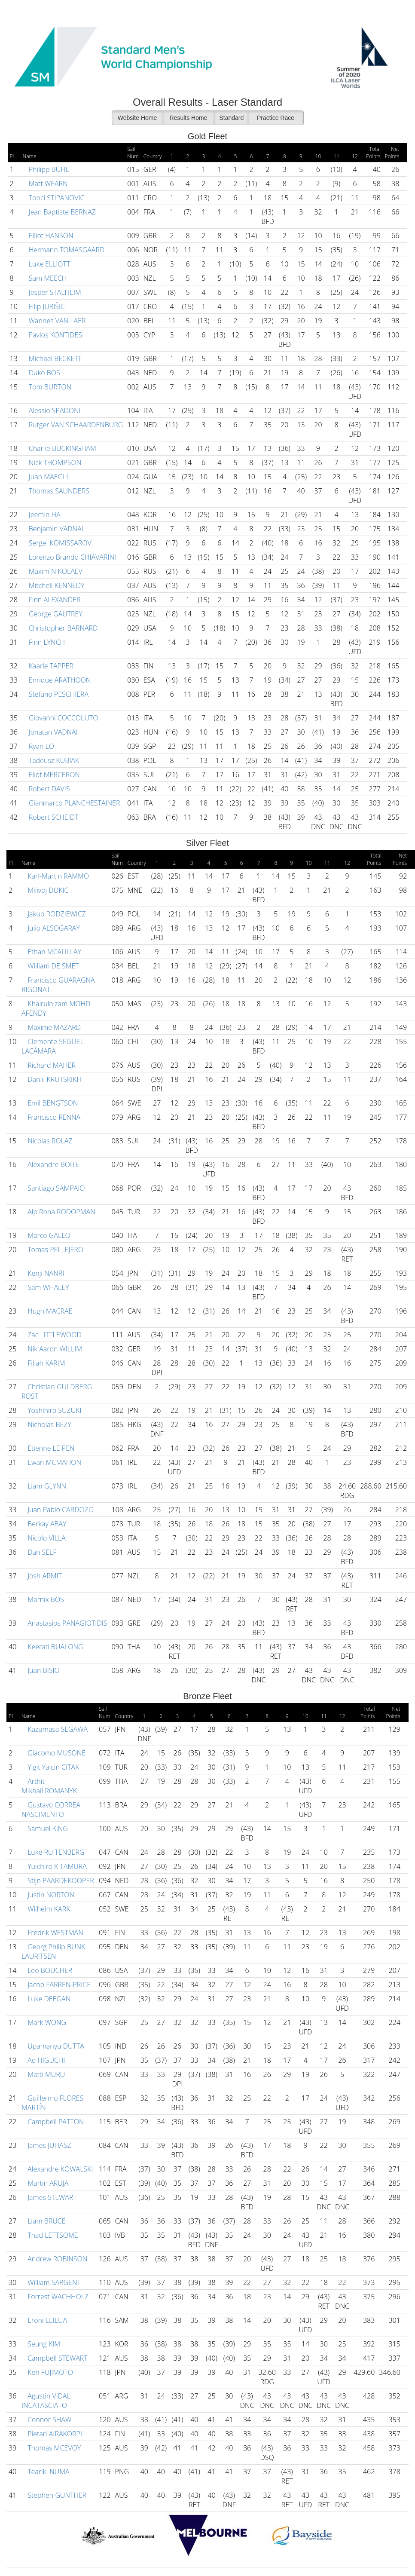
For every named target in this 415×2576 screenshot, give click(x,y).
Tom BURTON (49, 387)
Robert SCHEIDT (53, 817)
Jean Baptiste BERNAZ (61, 212)
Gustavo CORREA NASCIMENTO (50, 1809)
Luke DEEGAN (48, 1998)
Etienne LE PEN (50, 1448)
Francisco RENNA (53, 1117)
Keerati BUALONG (54, 1646)
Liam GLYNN (46, 1486)
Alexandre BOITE (52, 1164)
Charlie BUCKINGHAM (61, 448)
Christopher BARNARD (62, 628)
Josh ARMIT (44, 1576)
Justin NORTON (50, 1894)
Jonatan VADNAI (52, 732)
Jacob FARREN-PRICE (58, 1984)
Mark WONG (46, 2022)
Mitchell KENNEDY (56, 585)
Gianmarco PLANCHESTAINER (73, 803)
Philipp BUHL (48, 169)
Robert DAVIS (48, 788)
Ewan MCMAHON (53, 1462)
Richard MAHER (51, 1065)
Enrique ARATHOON (59, 680)
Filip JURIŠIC (46, 306)
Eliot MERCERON (53, 774)
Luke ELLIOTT (48, 264)
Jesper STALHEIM (54, 292)
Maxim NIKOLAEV (54, 571)
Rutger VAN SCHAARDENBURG (75, 424)
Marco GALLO (48, 1235)
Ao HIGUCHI (45, 2060)
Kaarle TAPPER (50, 666)
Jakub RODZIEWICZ (56, 914)
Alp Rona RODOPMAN (60, 1211)
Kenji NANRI (45, 1273)
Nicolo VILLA (46, 1538)
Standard (232, 117)
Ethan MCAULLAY (53, 951)
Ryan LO (41, 746)
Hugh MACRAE (49, 1311)
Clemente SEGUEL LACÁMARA (52, 1046)
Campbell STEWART (57, 2358)
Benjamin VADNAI (55, 528)
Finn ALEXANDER (54, 599)
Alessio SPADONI (54, 410)
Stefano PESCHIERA (58, 694)
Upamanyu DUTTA (55, 2046)
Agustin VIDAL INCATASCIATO (45, 2400)
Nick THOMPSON (54, 462)
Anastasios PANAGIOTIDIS (66, 1623)
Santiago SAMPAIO (55, 1188)
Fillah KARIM (45, 1363)
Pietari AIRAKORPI (54, 2433)
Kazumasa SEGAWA (57, 1729)
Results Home (189, 117)
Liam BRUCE (46, 2221)
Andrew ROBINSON (56, 2259)
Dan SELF (41, 1552)
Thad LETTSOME (52, 2235)
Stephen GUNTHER (56, 2495)
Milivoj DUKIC (47, 890)
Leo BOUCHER (49, 1970)
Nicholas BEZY (48, 1424)
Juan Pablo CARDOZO (60, 1509)
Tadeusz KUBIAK (53, 760)
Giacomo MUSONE (55, 1753)
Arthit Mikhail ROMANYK (49, 1786)
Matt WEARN (47, 183)
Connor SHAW (48, 2419)
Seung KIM (43, 2344)
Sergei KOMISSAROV (59, 543)
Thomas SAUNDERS (58, 491)
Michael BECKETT (54, 358)
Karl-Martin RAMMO (57, 876)
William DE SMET (52, 966)
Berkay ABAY (46, 1523)
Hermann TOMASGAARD (66, 249)
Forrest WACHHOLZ (57, 2296)
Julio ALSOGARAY (53, 928)
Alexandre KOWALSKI (59, 2169)
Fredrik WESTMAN (54, 1932)
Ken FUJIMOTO (49, 2372)
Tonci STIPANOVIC (56, 197)
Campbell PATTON (55, 2121)
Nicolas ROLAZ (49, 1141)
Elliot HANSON (50, 235)
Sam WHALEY (47, 1287)
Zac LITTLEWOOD (54, 1334)
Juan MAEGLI (47, 476)
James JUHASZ (48, 2145)
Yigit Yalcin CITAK (52, 1767)
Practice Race (275, 117)
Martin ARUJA (47, 2183)
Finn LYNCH (46, 642)
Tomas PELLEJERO (54, 1249)
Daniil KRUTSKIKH (54, 1079)
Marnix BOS (45, 1599)
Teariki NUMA (48, 2471)
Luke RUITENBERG (55, 1852)
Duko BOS (43, 372)
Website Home (137, 117)
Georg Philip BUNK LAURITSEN (53, 1951)
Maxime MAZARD (53, 1027)
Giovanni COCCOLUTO (62, 718)
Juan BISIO (43, 1670)
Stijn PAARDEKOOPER (60, 1880)
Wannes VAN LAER (56, 320)
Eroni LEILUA (46, 2320)
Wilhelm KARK (48, 1909)
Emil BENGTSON (52, 1103)
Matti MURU (45, 2074)
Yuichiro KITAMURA (56, 1866)
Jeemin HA (44, 514)
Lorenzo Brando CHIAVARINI (71, 557)
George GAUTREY (54, 614)
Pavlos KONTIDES (54, 335)
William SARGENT (53, 2282)
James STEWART (51, 2197)
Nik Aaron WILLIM (54, 1349)
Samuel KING (47, 1828)
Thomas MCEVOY (53, 2448)
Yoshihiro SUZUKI (54, 1410)
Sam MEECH (47, 278)
